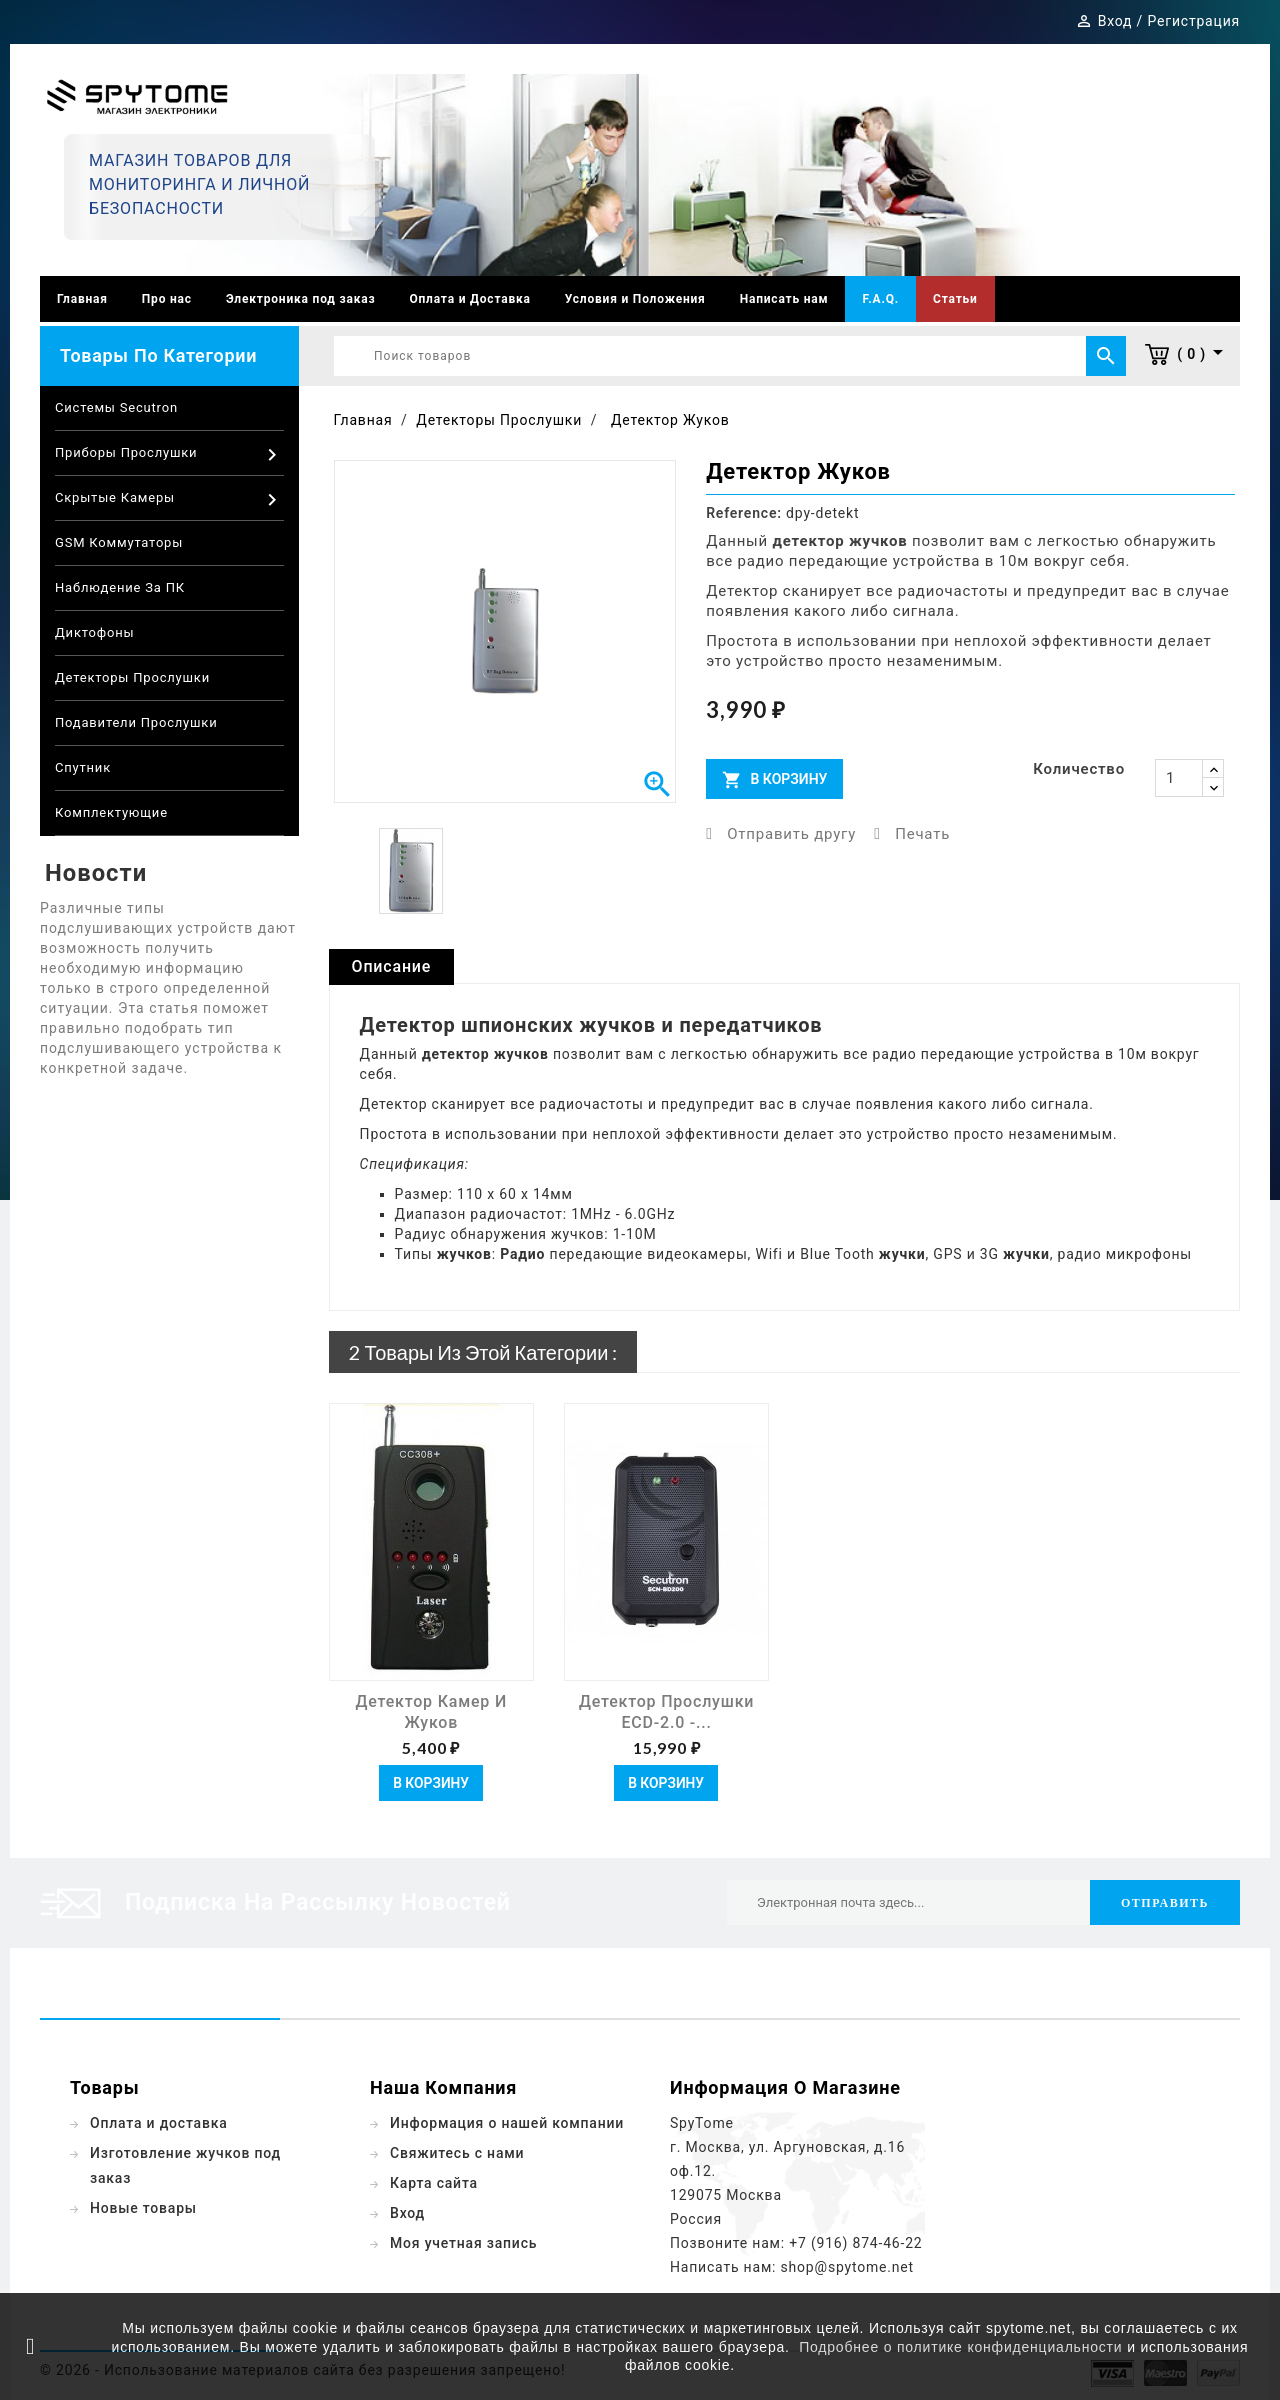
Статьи (955, 299)
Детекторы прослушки (132, 677)
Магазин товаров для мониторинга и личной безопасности (199, 184)
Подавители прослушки (136, 722)
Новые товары (143, 2208)
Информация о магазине (785, 2087)
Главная (82, 299)
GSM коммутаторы (119, 542)
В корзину (774, 779)
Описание (392, 966)
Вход (407, 2213)
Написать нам (784, 299)
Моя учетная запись (463, 2243)
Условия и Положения (635, 299)
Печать (922, 834)
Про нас (167, 299)
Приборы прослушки (169, 455)
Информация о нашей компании (507, 2123)
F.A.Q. (880, 299)
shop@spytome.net (847, 2267)
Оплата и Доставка (469, 299)
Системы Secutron (116, 407)
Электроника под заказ (301, 299)
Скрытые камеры (169, 500)
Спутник (83, 767)
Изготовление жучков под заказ (185, 2165)
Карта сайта (434, 2183)
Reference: (744, 513)
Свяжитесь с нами (457, 2153)
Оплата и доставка (159, 2123)
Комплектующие (111, 812)
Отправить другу (791, 834)
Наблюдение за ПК (120, 587)
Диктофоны (94, 632)
